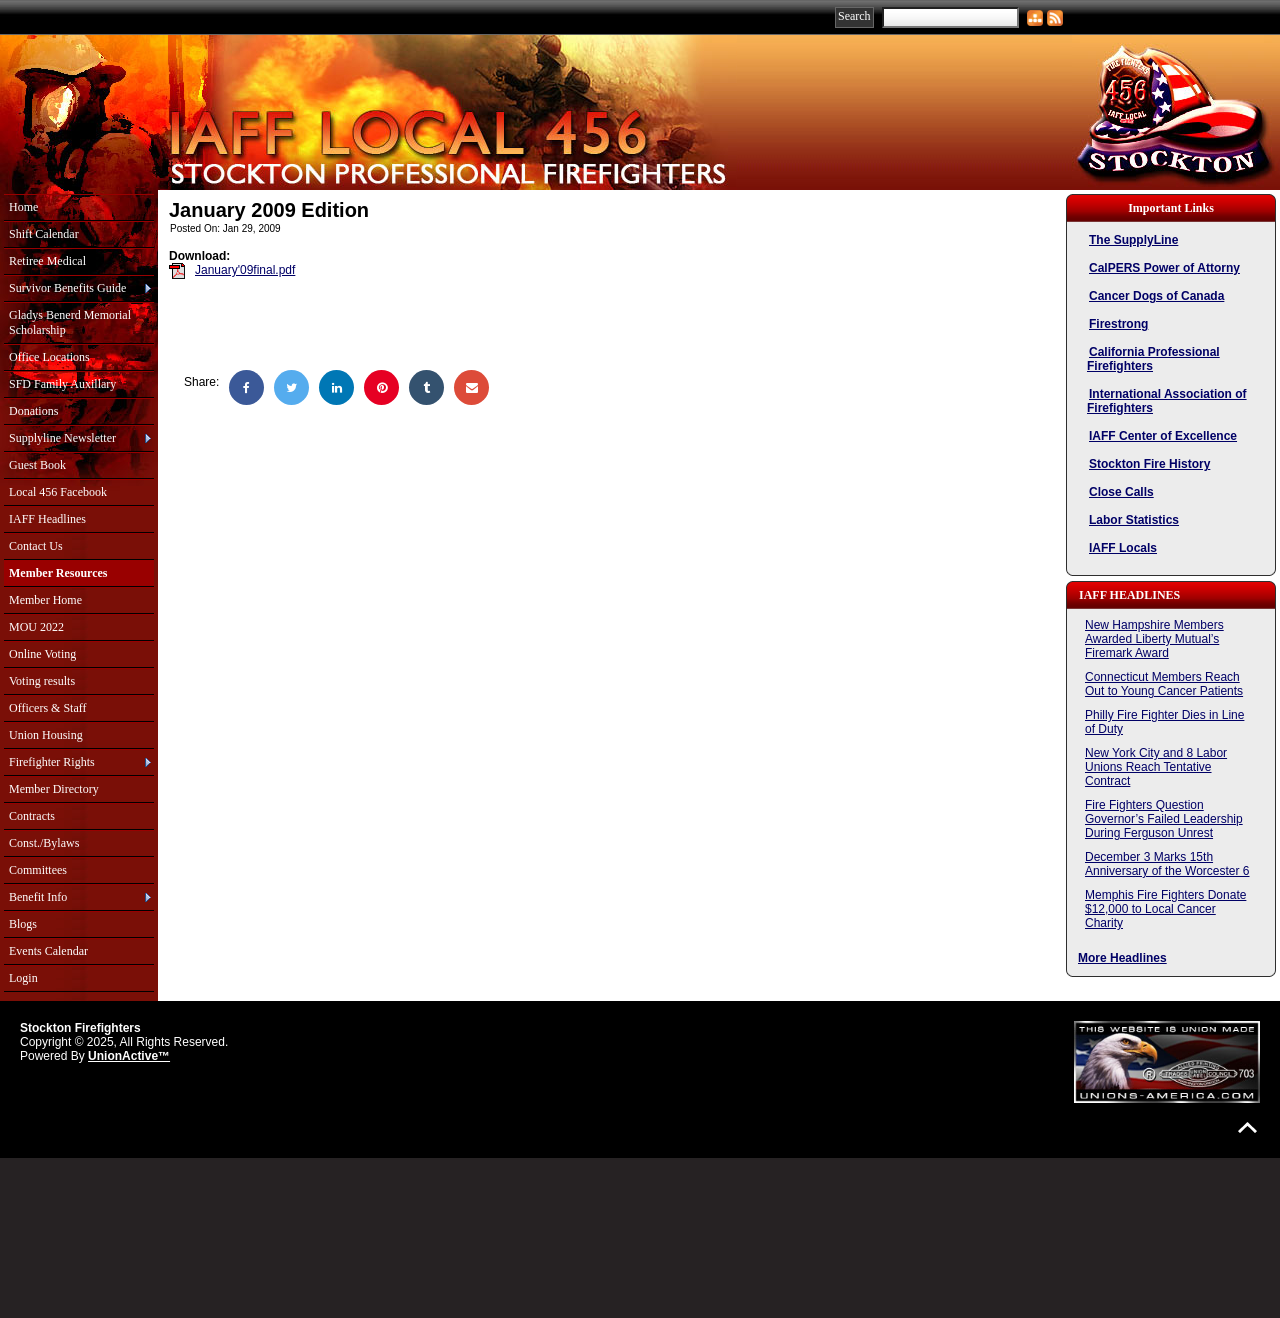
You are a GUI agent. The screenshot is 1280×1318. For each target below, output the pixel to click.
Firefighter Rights (52, 762)
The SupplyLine (1133, 240)
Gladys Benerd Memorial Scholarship (70, 322)
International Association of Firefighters (1167, 401)
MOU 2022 (36, 627)
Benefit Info (38, 897)
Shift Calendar (44, 234)
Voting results (42, 681)
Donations (33, 411)
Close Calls (1121, 492)
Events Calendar (48, 951)
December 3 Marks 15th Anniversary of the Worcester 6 (1167, 864)
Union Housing (46, 735)
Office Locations (49, 357)
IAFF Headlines (47, 519)
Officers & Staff (48, 708)
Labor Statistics (1134, 520)
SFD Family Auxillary (62, 384)
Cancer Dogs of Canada (1156, 296)
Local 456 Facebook (58, 492)
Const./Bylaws (44, 843)
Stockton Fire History (1149, 464)
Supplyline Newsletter (62, 438)
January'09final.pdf (245, 270)
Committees (38, 870)
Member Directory (54, 789)
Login (23, 978)
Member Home (45, 600)
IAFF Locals (1123, 548)
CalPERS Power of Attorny (1164, 268)
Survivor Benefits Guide (67, 288)
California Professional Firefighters (1153, 359)
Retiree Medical (47, 261)
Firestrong (1118, 324)
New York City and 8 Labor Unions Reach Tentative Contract (1156, 767)
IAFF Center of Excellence (1163, 436)
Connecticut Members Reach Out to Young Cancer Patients (1164, 684)
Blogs (23, 924)
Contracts (32, 816)
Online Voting (42, 654)
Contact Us (36, 546)
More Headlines (1122, 958)
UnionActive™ (129, 1056)
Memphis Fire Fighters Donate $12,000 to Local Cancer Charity (1165, 909)
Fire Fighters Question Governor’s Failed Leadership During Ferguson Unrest (1164, 819)
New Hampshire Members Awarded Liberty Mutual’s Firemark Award (1154, 639)
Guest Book (37, 465)
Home (23, 207)
